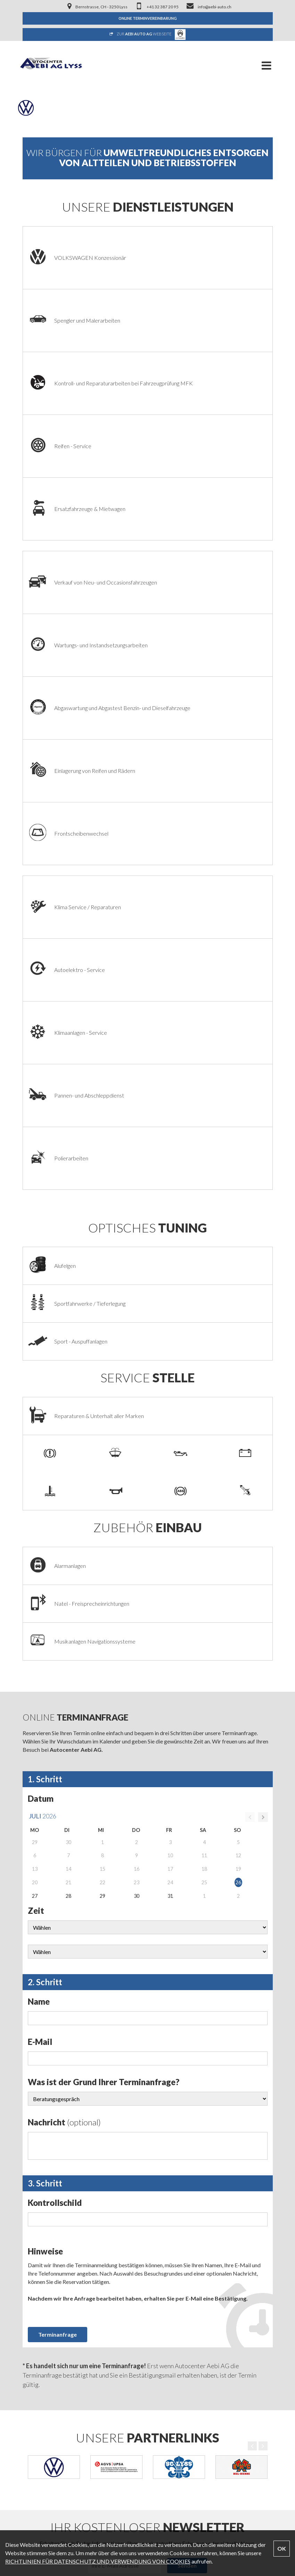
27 (35, 1430)
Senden (187, 2099)
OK (281, 2548)
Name (39, 1535)
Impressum (36, 2401)
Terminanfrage (57, 1868)
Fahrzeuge (35, 2342)
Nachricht (64, 1656)
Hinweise (45, 1785)
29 (102, 1430)
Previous (252, 1979)
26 (238, 1416)
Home (30, 2306)
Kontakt (32, 2389)
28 (68, 1430)
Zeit (36, 1444)
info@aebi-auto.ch (44, 2485)
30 (136, 1430)
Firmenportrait (40, 2318)
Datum (41, 1332)
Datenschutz (38, 2412)
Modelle (33, 2365)
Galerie (31, 2377)
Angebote (35, 2354)
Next (263, 1979)
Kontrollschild (55, 1736)
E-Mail (40, 1575)
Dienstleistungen (43, 2330)
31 (170, 1430)
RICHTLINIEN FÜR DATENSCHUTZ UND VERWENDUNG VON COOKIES (97, 2561)
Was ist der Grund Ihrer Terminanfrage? (103, 1616)
